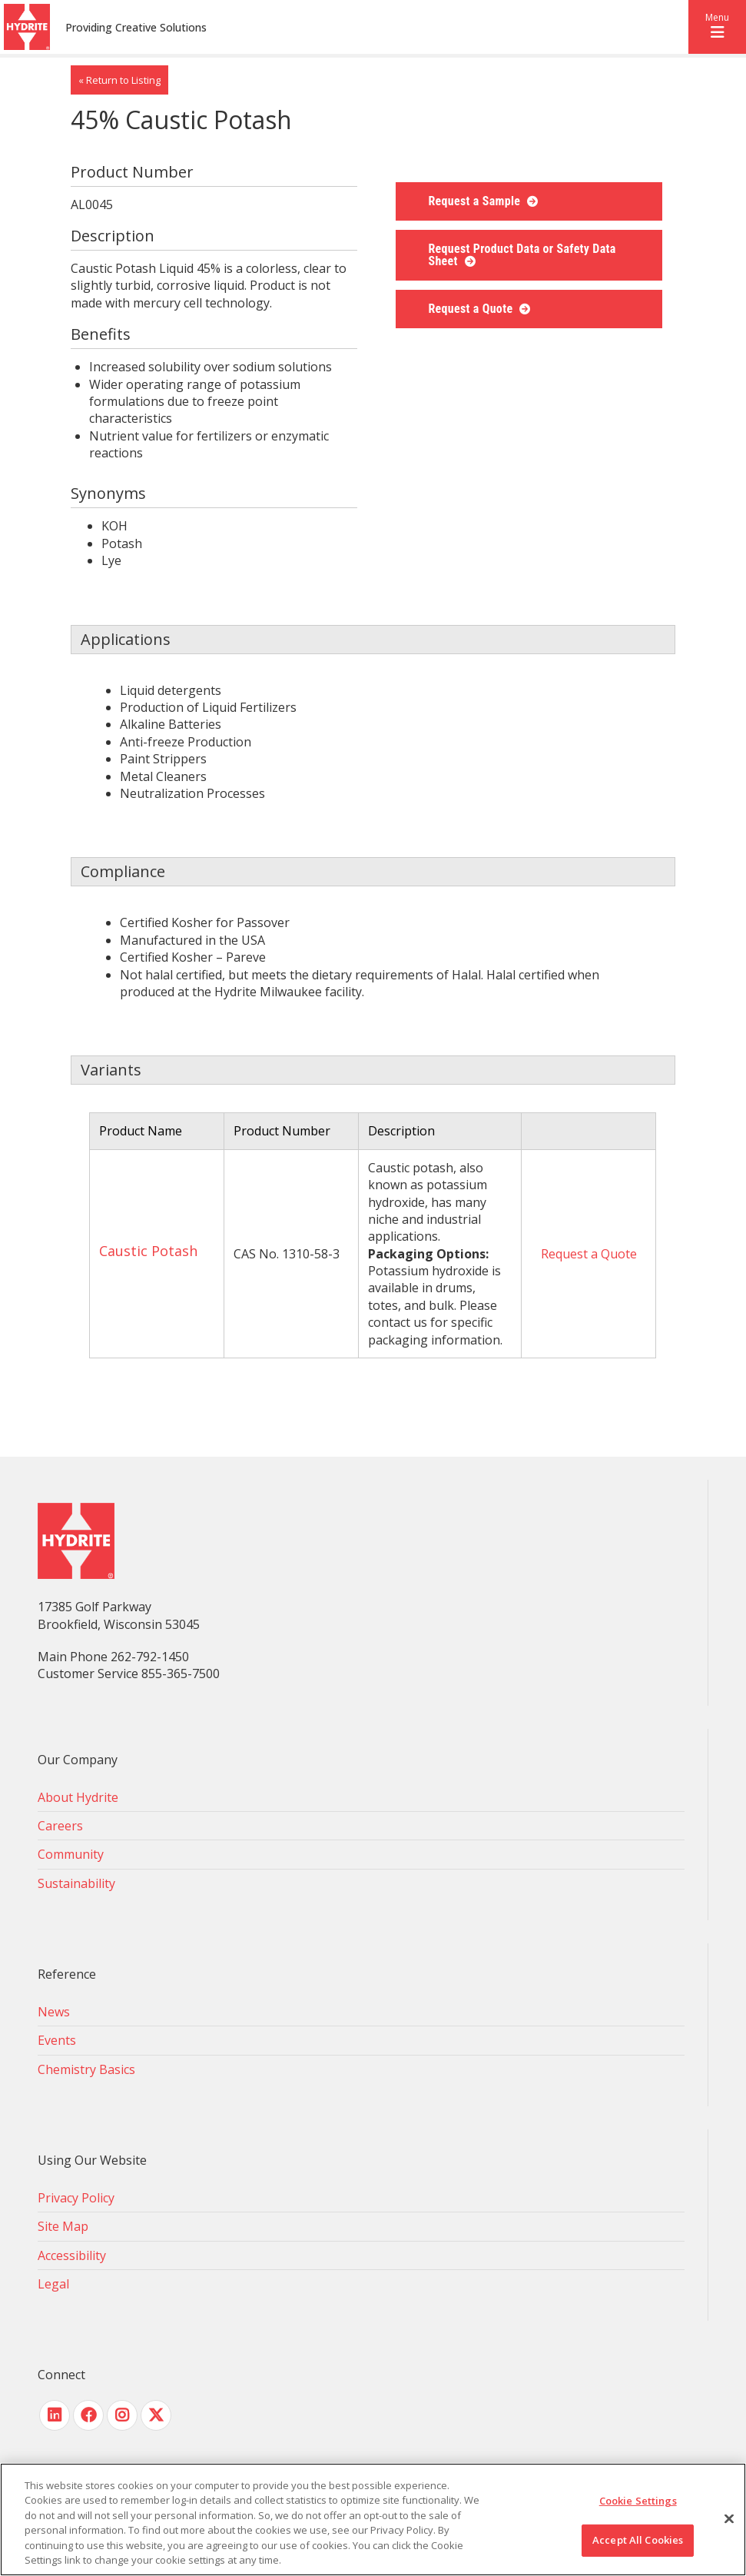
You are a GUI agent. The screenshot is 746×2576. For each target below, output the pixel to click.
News (54, 2011)
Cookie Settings (638, 2501)
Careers (60, 1825)
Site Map (63, 2226)
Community (71, 1854)
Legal (53, 2283)
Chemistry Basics (86, 2069)
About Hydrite (78, 1797)
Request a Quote (472, 308)
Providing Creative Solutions (136, 27)
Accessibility (72, 2255)
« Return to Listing (119, 80)
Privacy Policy (76, 2197)
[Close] (729, 2519)
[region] (373, 2519)
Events (57, 2040)
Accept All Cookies (637, 2540)
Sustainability (76, 1883)
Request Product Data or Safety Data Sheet (521, 254)
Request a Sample (475, 201)
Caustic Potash (148, 1250)
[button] (717, 27)
